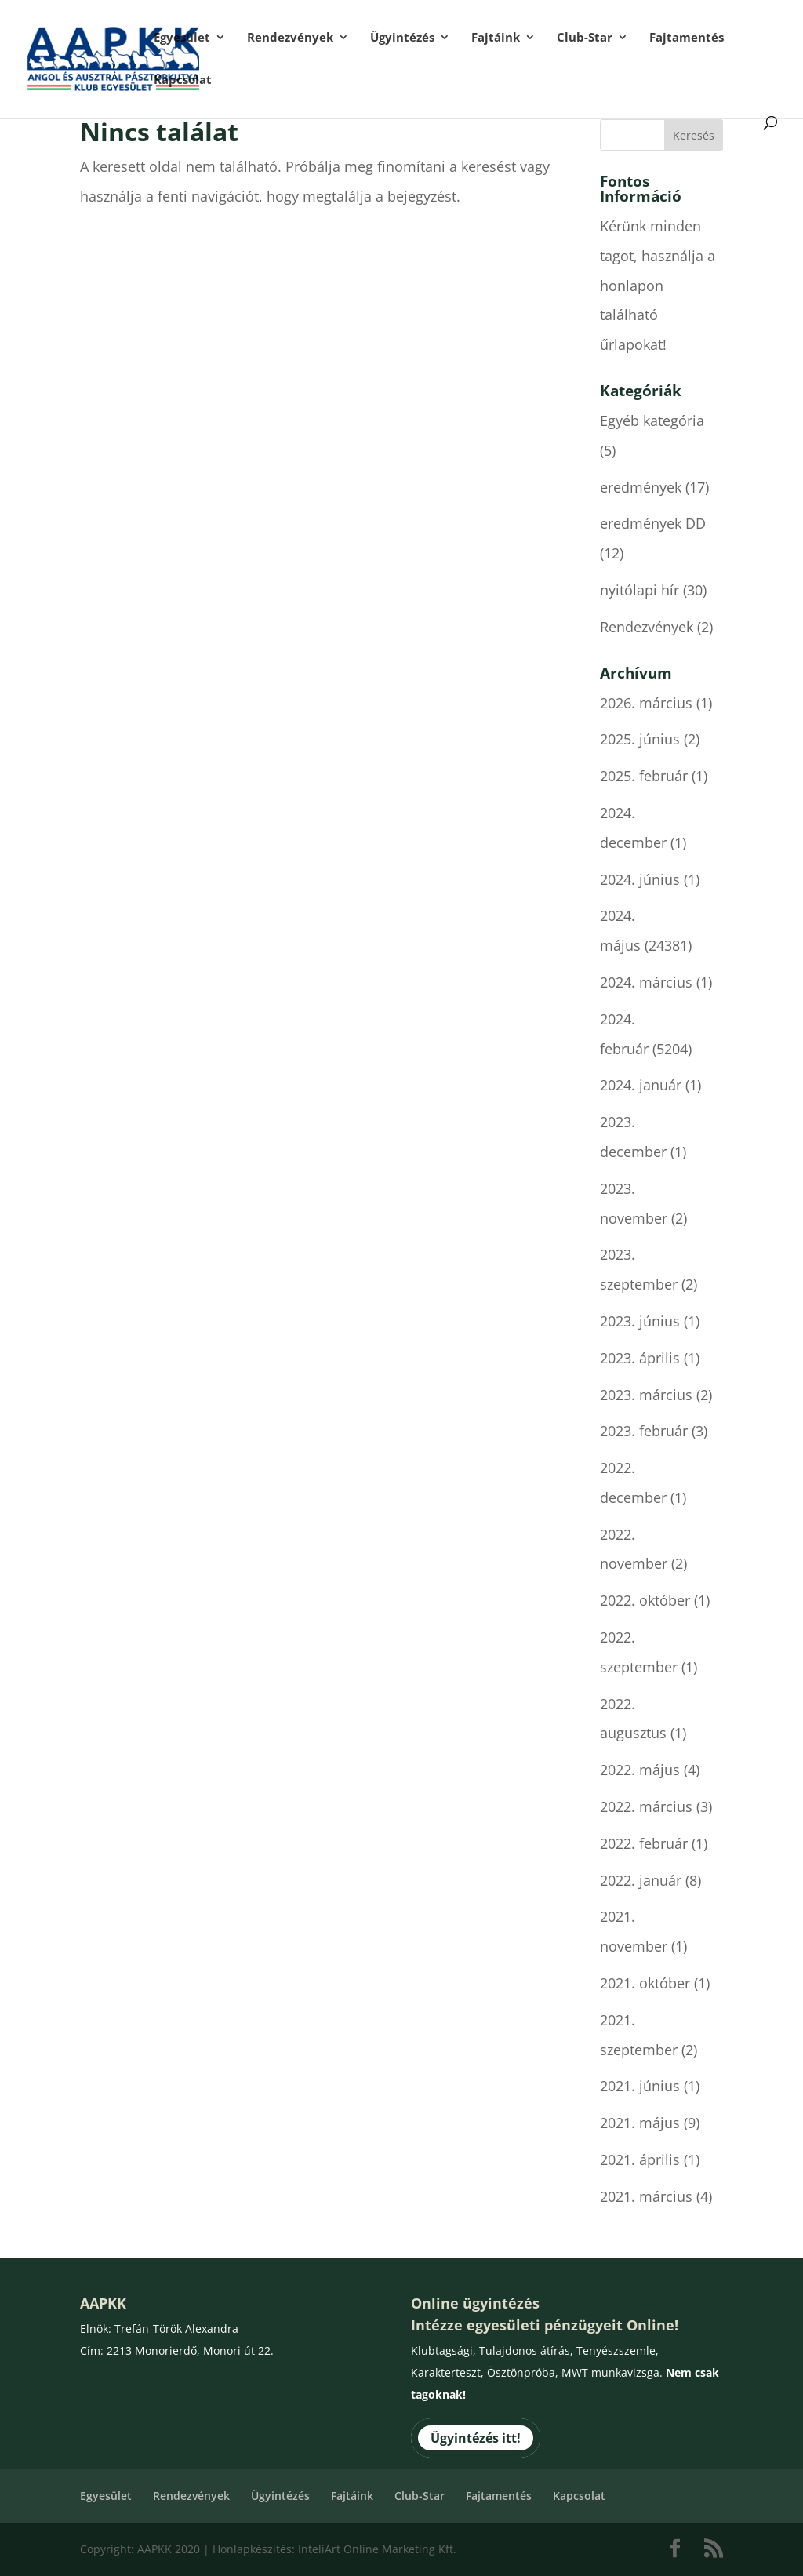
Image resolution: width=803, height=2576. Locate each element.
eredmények (640, 487)
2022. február (644, 1843)
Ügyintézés (402, 38)
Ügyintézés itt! (476, 2438)
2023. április (640, 1357)
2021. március (646, 2196)
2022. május (640, 1769)
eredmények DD (653, 523)
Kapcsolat (183, 80)
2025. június (640, 739)
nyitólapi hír (639, 589)
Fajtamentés (686, 38)
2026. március (646, 702)
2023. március (646, 1394)
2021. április (640, 2159)
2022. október (645, 1600)
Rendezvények (290, 38)
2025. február (644, 775)
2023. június (640, 1321)
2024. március (646, 982)
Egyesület (182, 38)
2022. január (640, 1880)
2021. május (640, 2122)
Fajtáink (495, 38)
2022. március (646, 1806)
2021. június (640, 2085)
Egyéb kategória (652, 420)
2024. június (640, 879)
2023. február (644, 1430)
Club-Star (584, 38)
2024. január (640, 1084)
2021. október (645, 1983)
